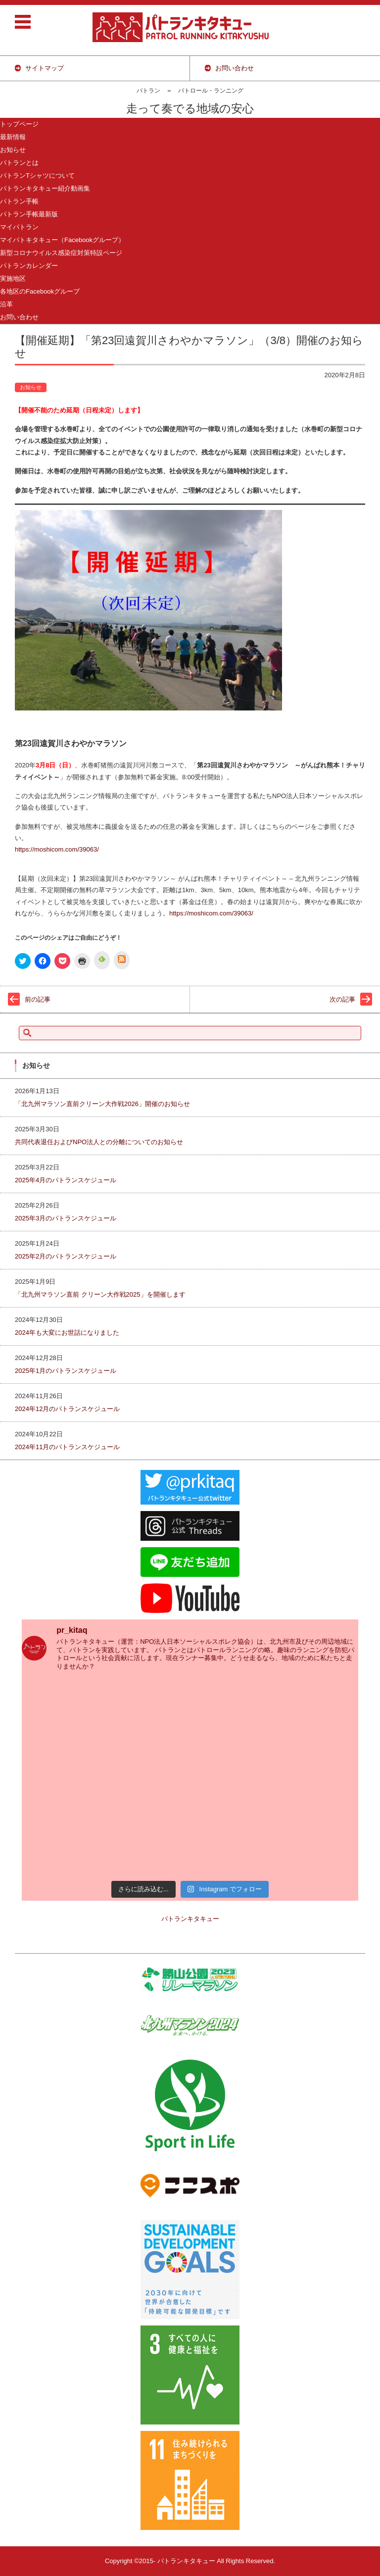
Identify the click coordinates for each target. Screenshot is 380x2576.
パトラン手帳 (19, 201)
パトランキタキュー (190, 1918)
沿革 (6, 304)
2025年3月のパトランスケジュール (65, 1218)
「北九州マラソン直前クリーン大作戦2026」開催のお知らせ (102, 1104)
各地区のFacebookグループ (40, 291)
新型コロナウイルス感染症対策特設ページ (61, 252)
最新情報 (13, 137)
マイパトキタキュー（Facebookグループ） (62, 240)
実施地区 (13, 278)
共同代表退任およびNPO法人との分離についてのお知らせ (99, 1142)
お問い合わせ (19, 317)
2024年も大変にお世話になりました (67, 1332)
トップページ (19, 124)
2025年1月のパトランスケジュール (65, 1370)
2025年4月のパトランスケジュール (65, 1180)
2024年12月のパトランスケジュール (67, 1409)
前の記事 (37, 999)
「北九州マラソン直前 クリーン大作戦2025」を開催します (100, 1294)
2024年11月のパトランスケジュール (67, 1447)
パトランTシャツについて (37, 175)
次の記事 (342, 999)
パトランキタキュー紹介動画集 (45, 188)
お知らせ (13, 149)
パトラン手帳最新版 (29, 214)
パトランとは (19, 162)
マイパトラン (19, 227)
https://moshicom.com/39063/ (57, 849)
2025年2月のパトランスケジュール (65, 1256)
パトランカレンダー (29, 265)
